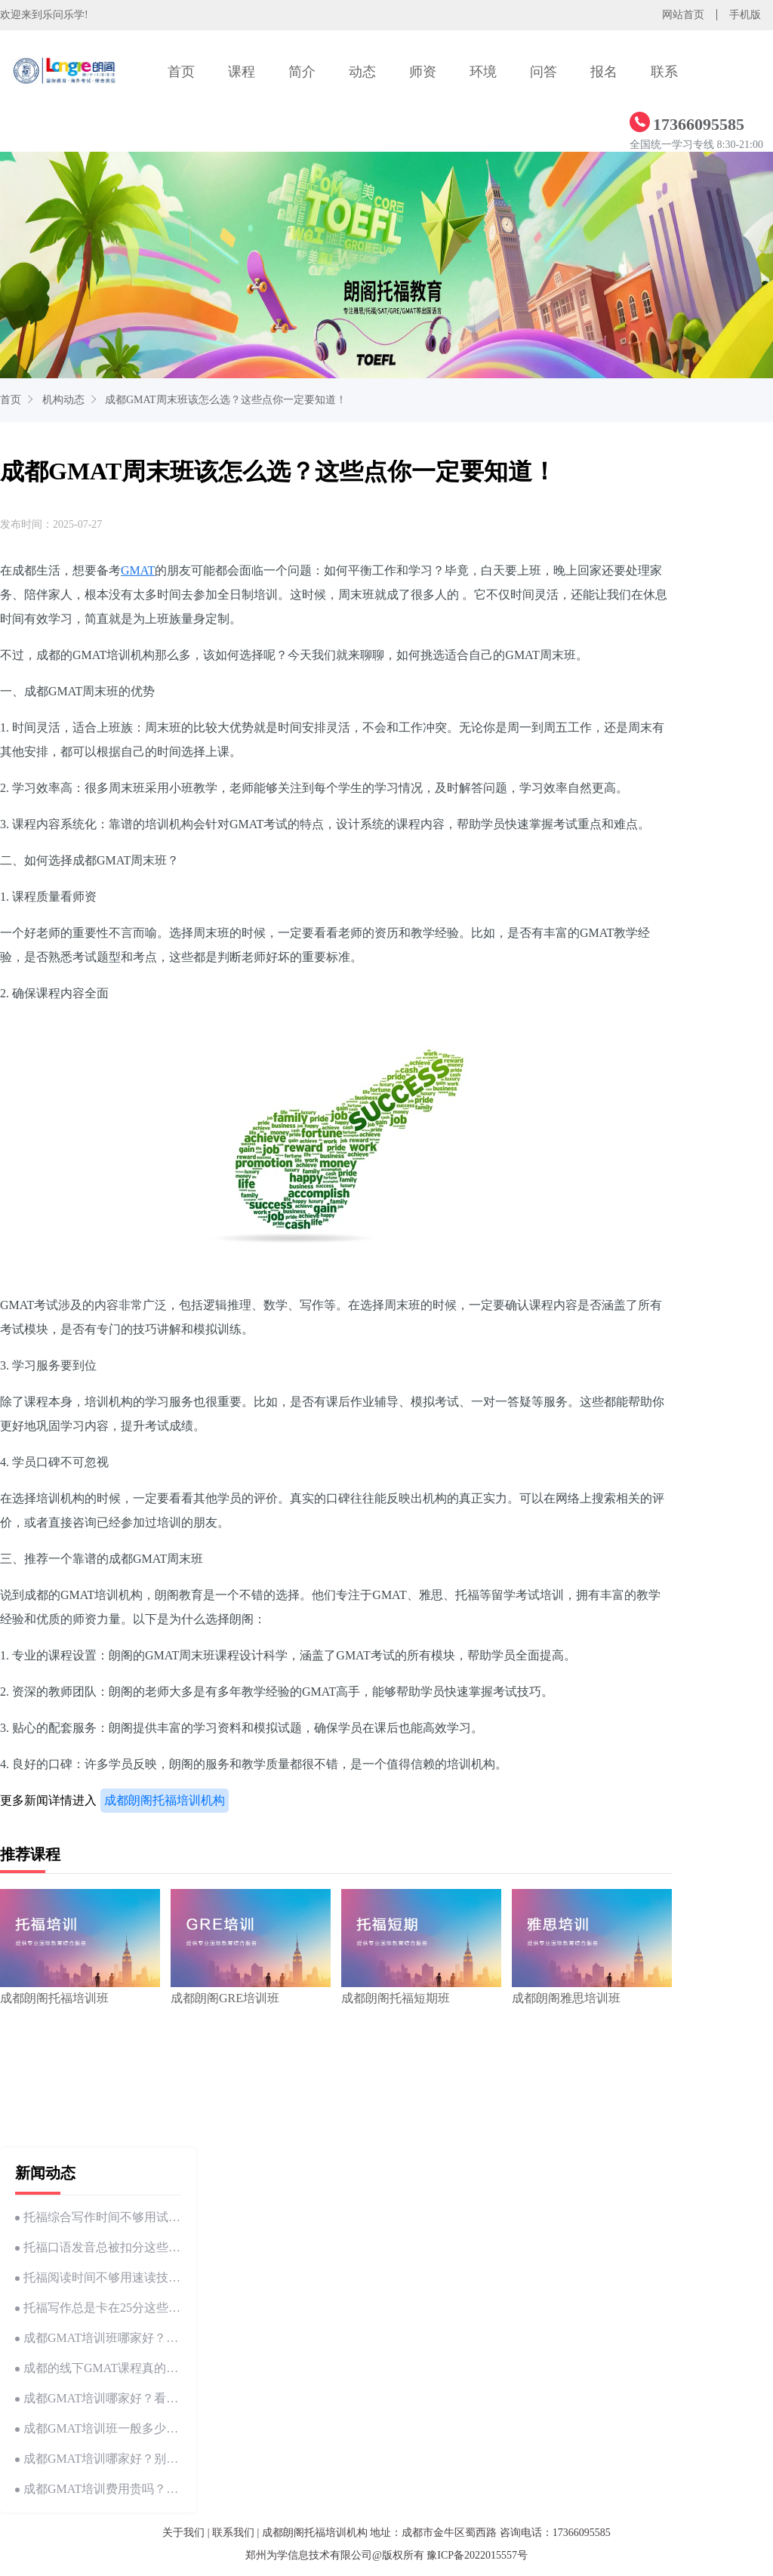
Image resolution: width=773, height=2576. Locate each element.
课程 (241, 71)
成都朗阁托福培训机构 (164, 1800)
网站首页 (683, 14)
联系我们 (233, 2532)
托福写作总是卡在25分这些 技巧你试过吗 (98, 2307)
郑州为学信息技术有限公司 (308, 2555)
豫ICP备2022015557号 (477, 2555)
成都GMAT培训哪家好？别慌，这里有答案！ (98, 2458)
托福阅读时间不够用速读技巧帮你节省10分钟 (98, 2277)
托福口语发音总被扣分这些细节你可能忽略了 (98, 2247)
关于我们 (183, 2532)
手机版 (745, 14)
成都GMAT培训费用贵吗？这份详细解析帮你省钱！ (98, 2488)
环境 (483, 71)
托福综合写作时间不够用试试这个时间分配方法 (98, 2217)
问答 (543, 71)
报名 (603, 71)
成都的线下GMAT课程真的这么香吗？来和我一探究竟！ (98, 2368)
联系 (664, 71)
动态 (362, 71)
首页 (181, 71)
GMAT (138, 570)
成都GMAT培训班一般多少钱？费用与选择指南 (98, 2428)
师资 (422, 71)
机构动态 (63, 399)
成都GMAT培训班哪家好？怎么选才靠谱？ (98, 2337)
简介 (302, 71)
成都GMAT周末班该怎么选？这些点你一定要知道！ (225, 399)
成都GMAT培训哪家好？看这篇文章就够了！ (98, 2398)
